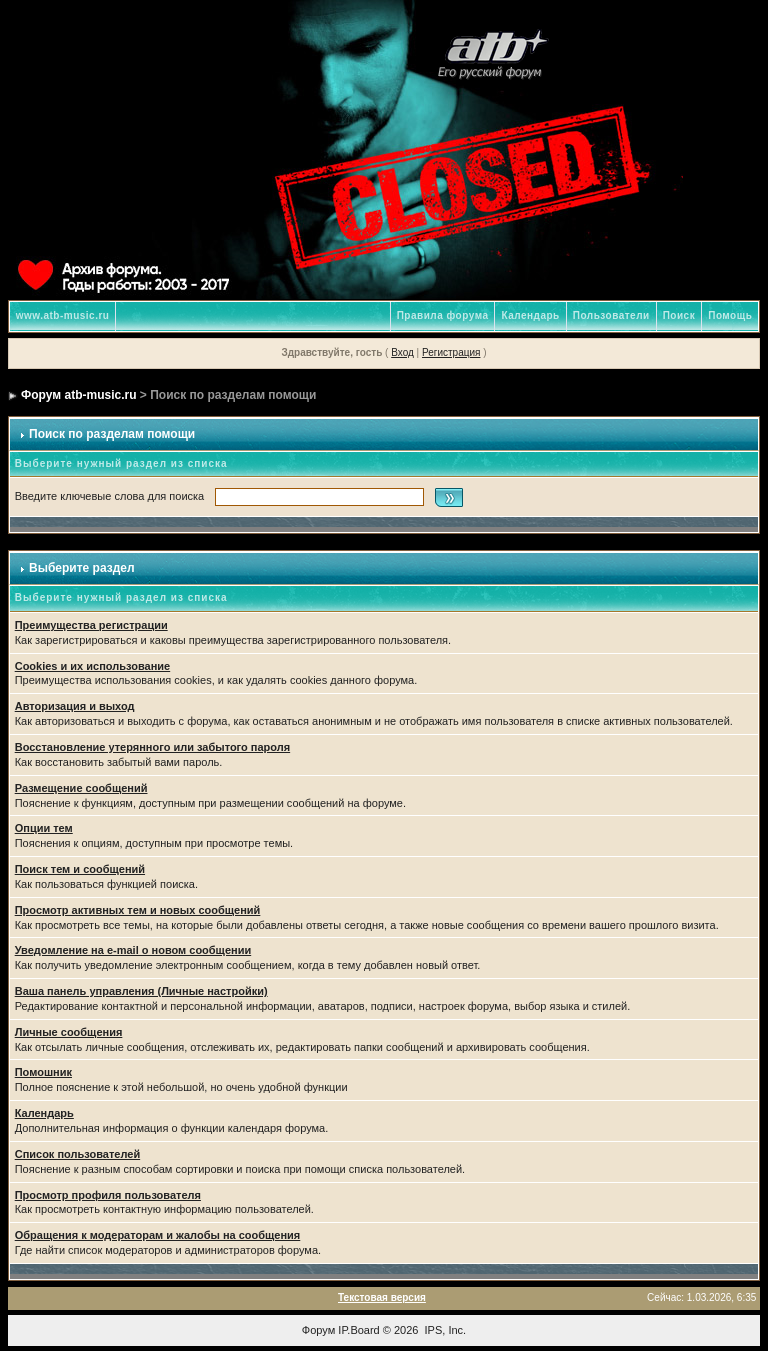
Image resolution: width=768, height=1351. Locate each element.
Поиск (679, 315)
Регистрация (451, 352)
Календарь (530, 315)
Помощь (730, 315)
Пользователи (611, 315)
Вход (402, 352)
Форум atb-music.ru (78, 395)
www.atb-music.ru (63, 315)
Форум (318, 1330)
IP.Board (358, 1330)
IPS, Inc (444, 1330)
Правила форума (443, 315)
